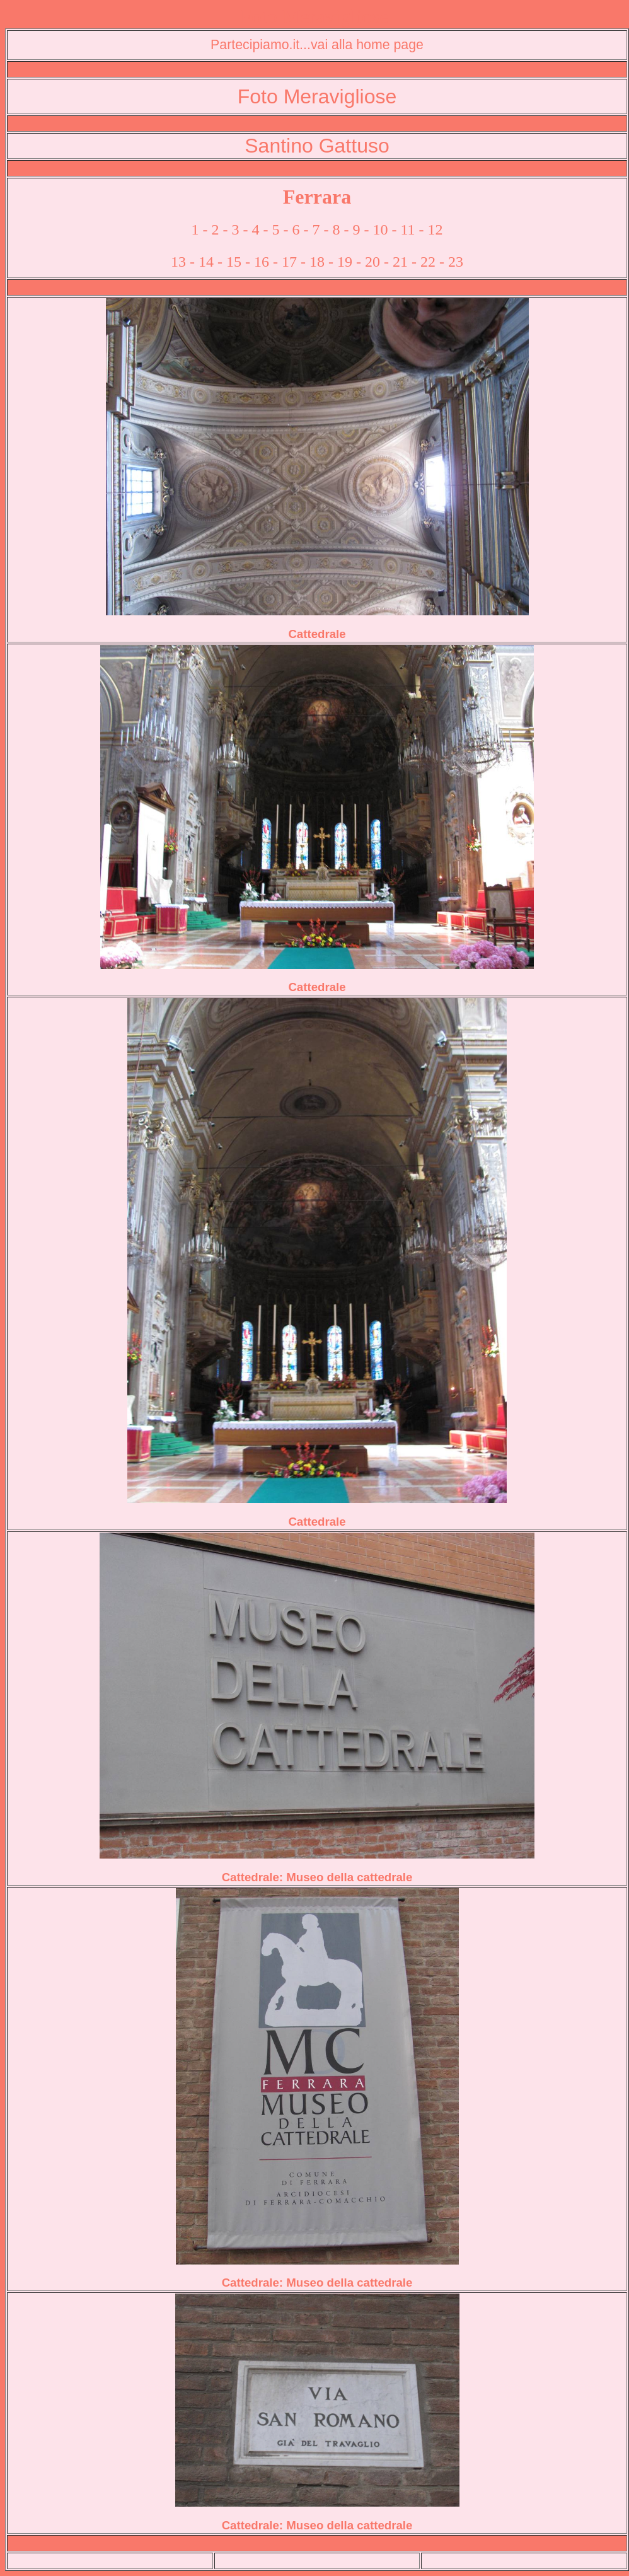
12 (435, 229)
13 (178, 261)
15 (233, 261)
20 (372, 261)
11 (407, 229)
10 (380, 229)
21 (400, 261)
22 (428, 261)
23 (455, 261)
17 (289, 261)
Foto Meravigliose (314, 16)
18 (317, 261)
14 (206, 261)
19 (344, 261)
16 (261, 261)
